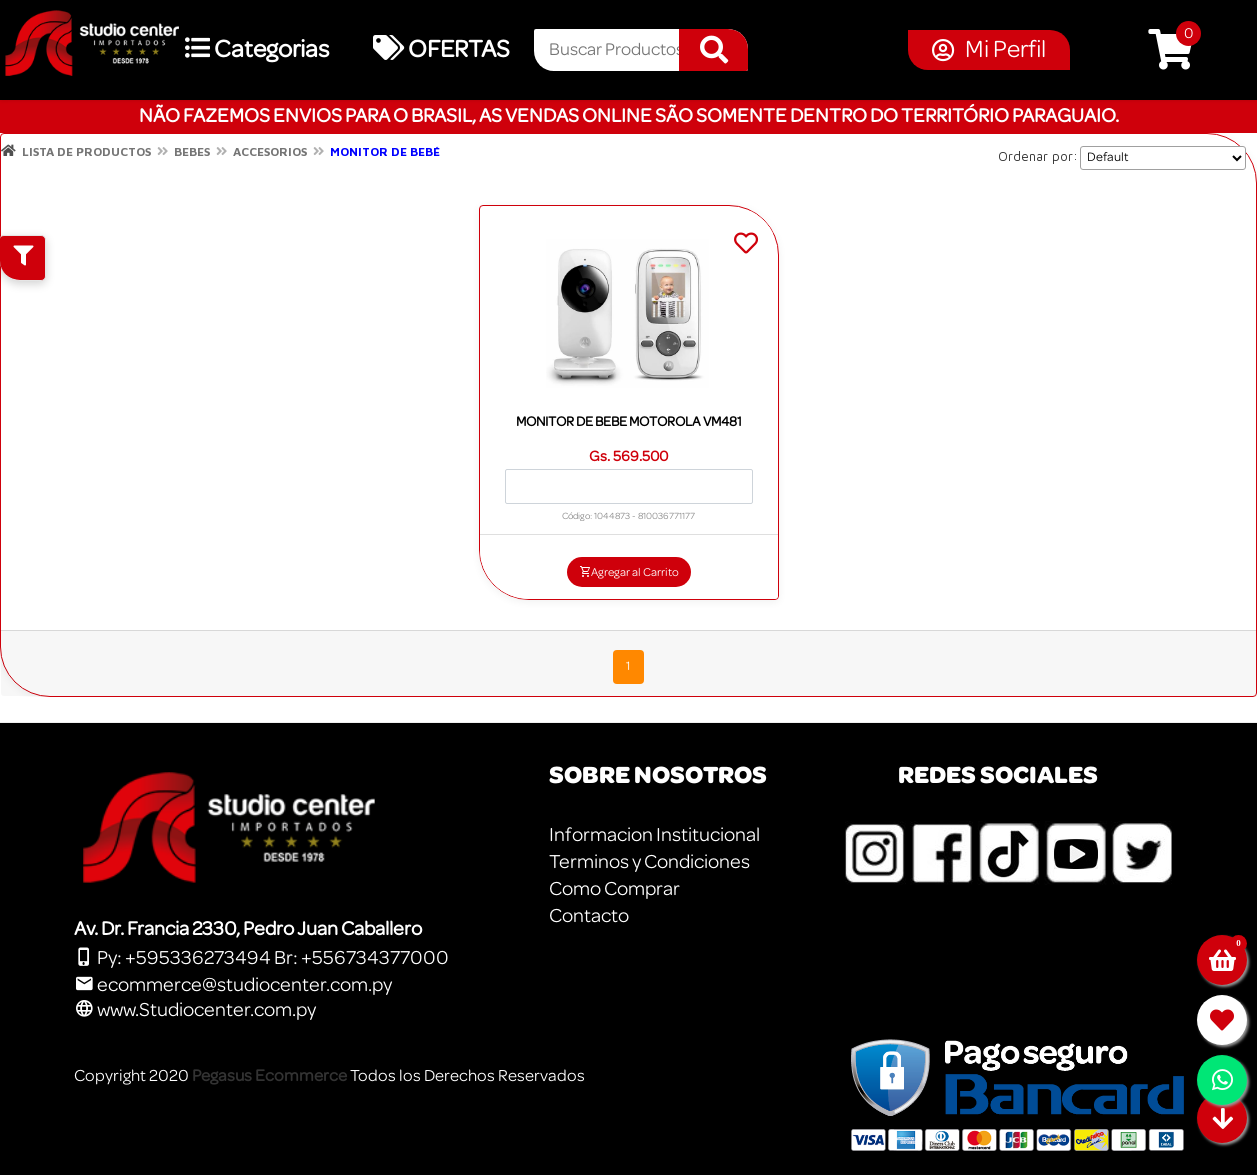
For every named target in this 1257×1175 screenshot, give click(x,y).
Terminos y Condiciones (649, 862)
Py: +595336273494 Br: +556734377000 (261, 958)
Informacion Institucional (654, 835)
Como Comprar (614, 889)
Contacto (589, 916)
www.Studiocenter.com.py (195, 1010)
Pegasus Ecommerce (269, 1075)
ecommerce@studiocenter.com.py (233, 985)
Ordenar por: (1038, 156)
